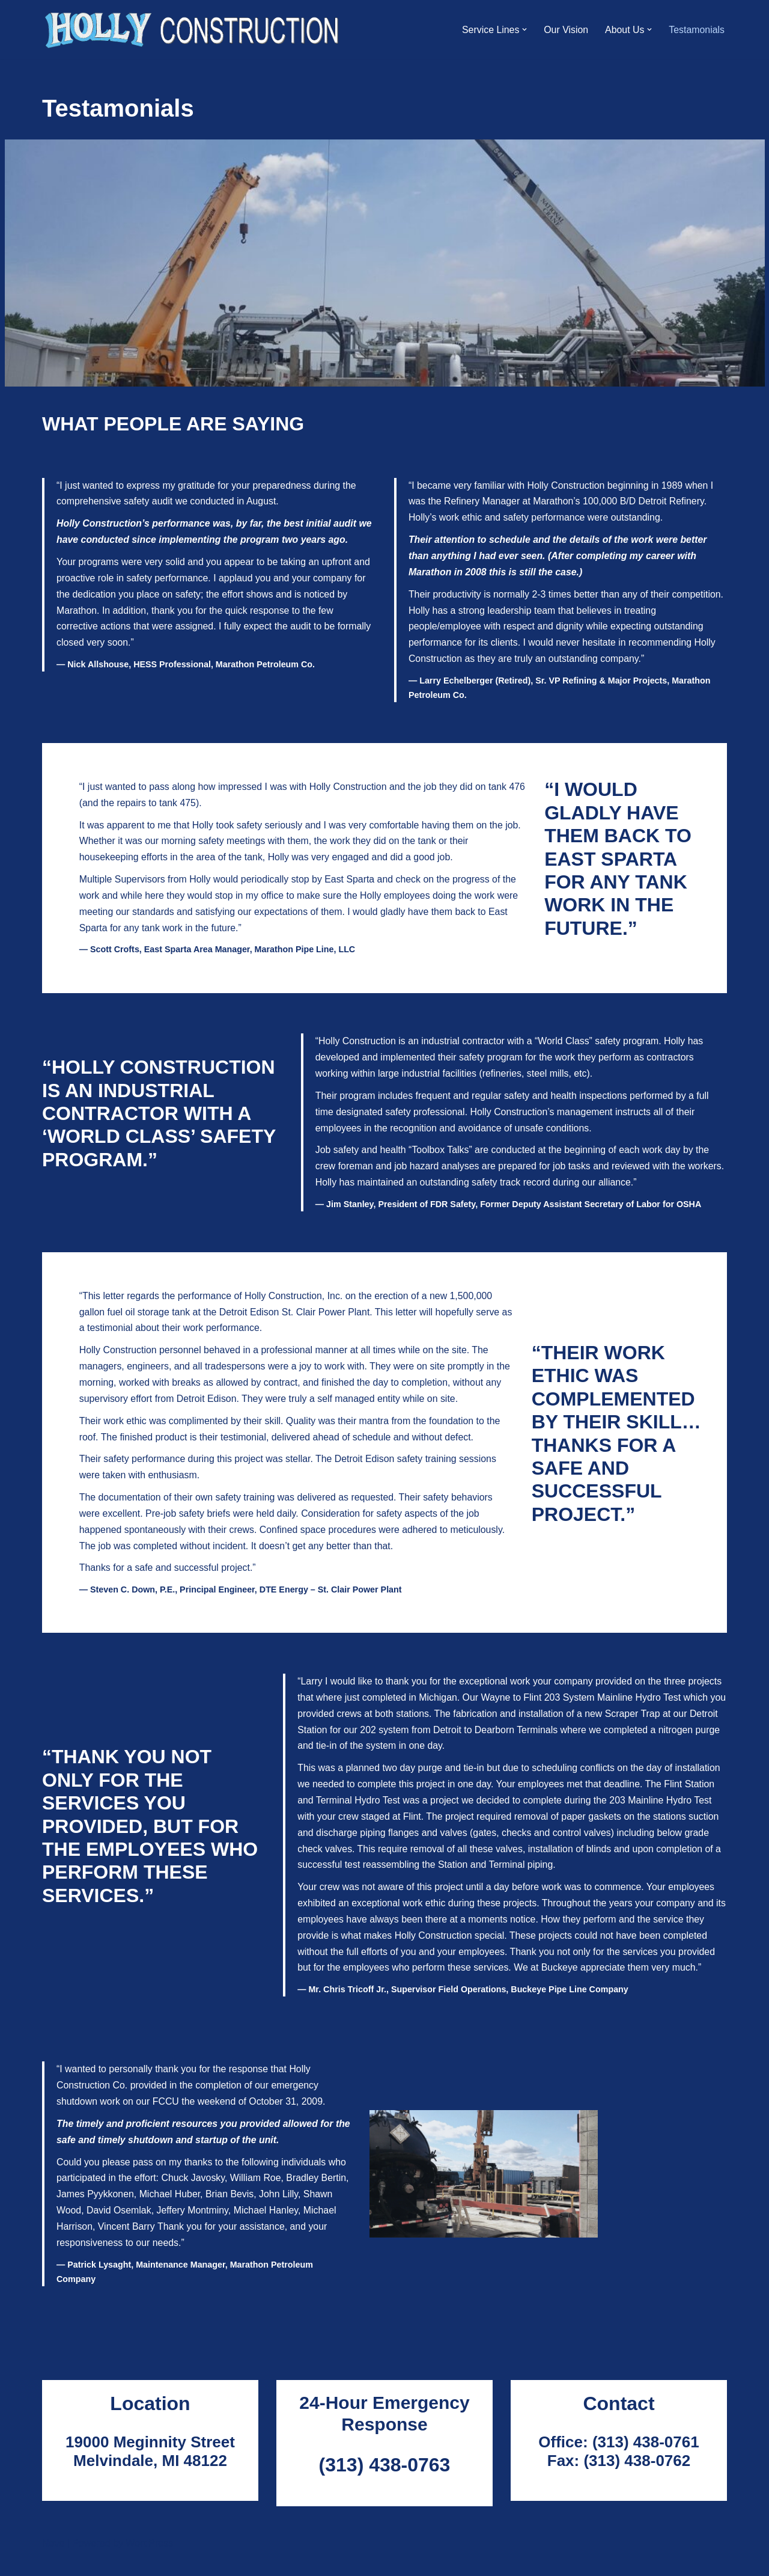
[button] (523, 29)
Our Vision (565, 30)
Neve (53, 2561)
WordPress (149, 2561)
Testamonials (697, 30)
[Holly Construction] (192, 29)
